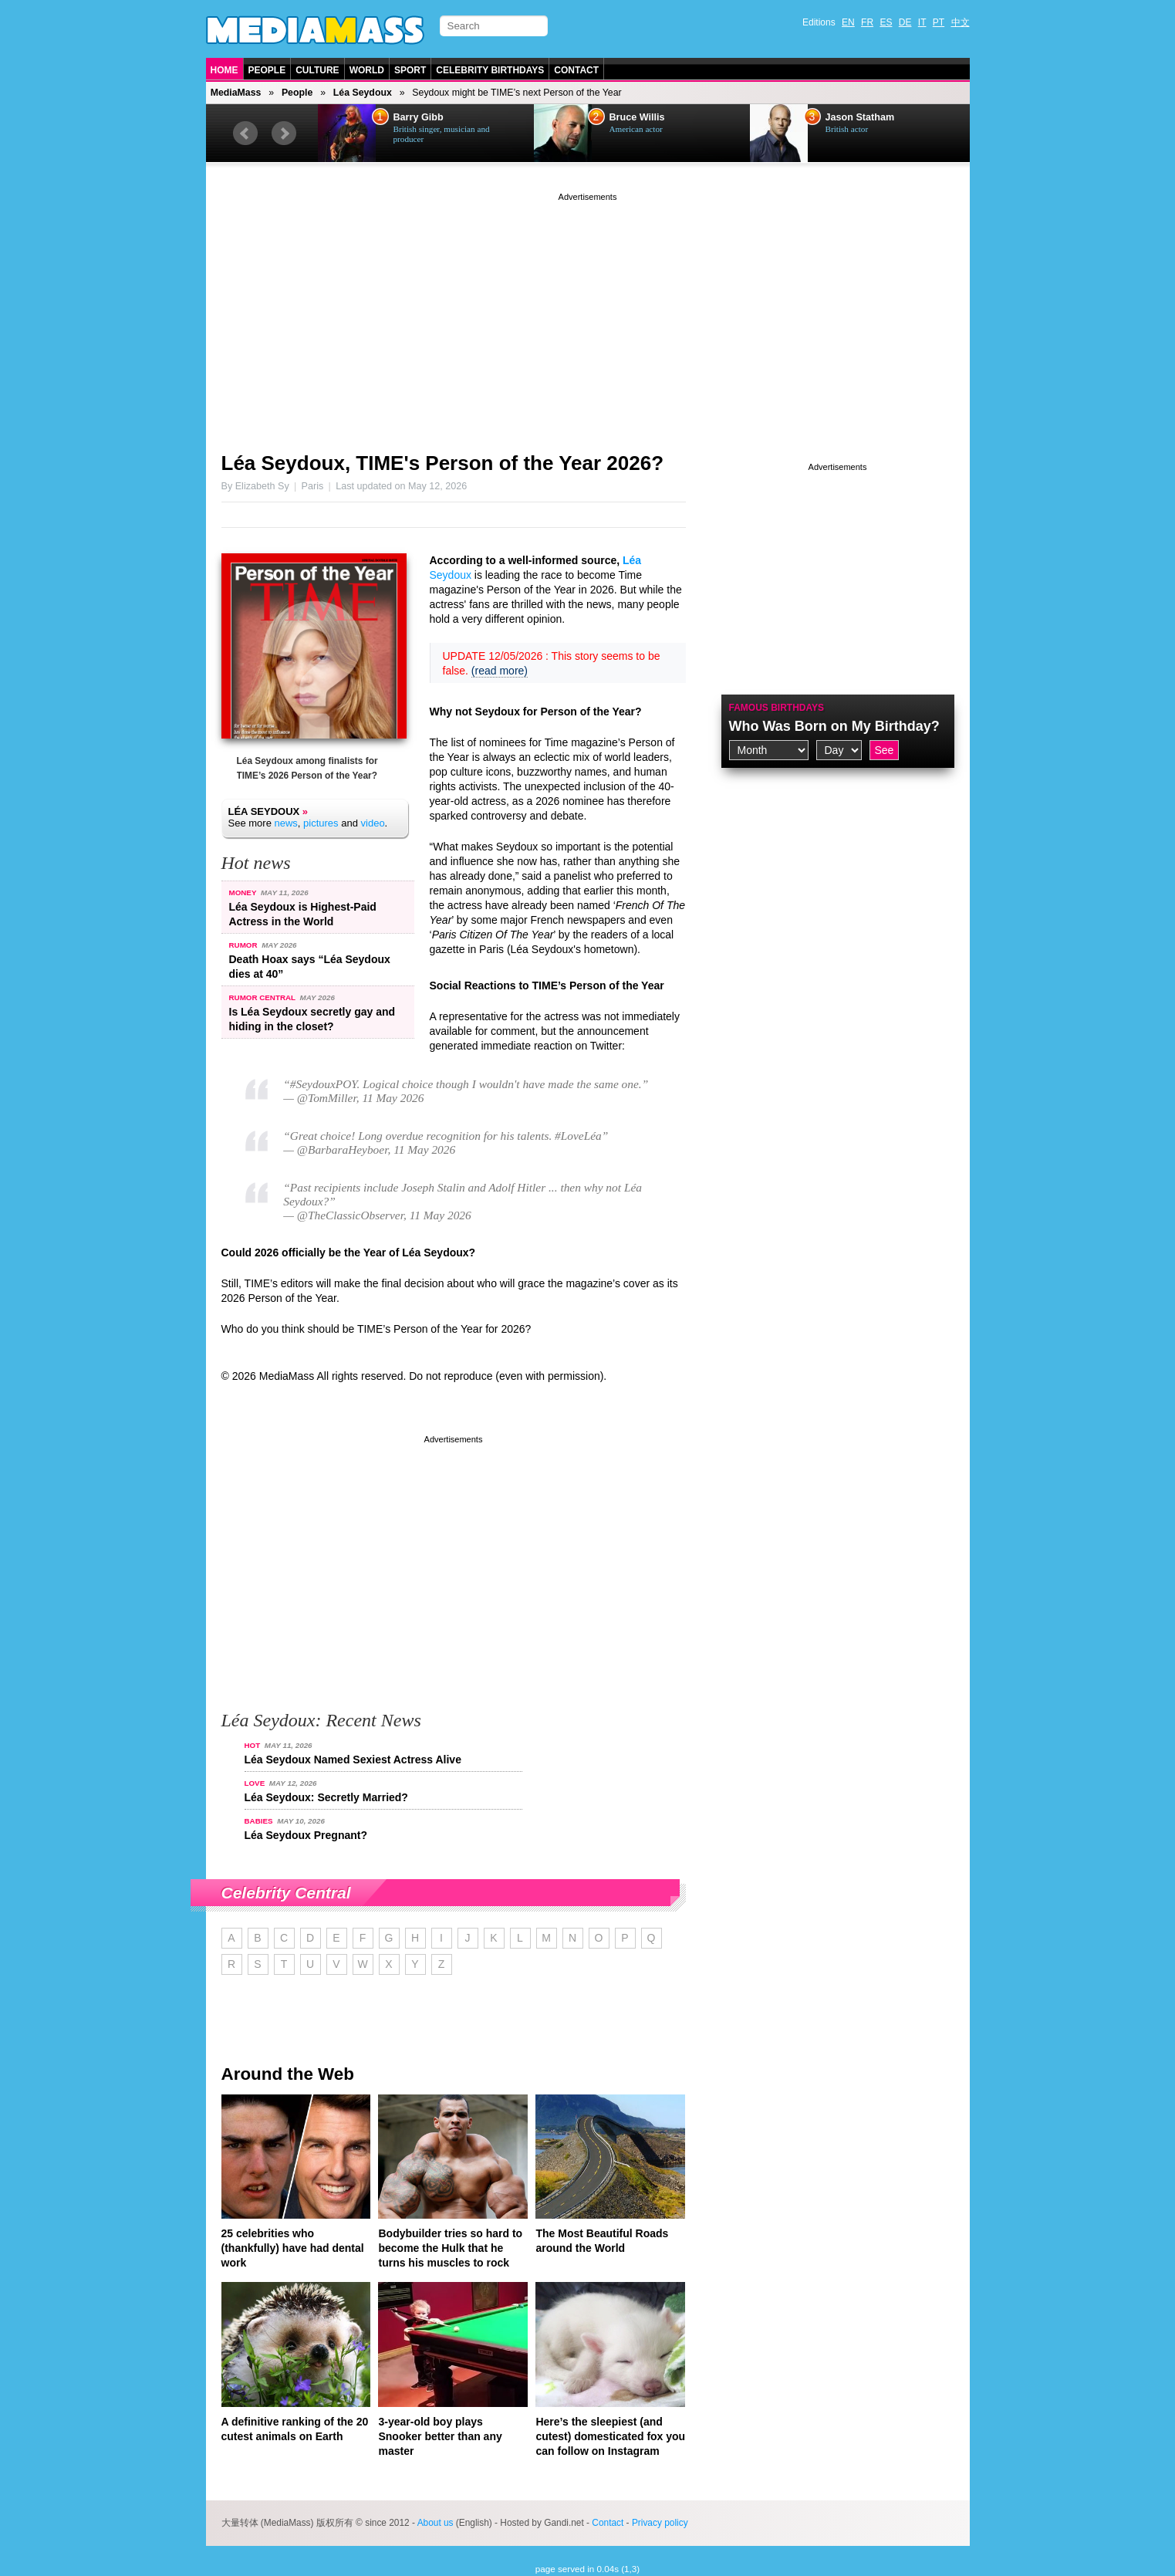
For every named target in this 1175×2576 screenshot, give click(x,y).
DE (905, 22)
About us (435, 2522)
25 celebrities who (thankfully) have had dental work (292, 2248)
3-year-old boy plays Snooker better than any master (439, 2436)
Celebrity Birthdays (490, 70)
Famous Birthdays (777, 707)
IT (922, 22)
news (285, 823)
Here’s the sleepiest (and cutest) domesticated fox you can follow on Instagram (610, 2436)
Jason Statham (860, 117)
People (267, 70)
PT (938, 22)
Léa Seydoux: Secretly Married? (326, 1797)
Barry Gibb (418, 117)
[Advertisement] (588, 313)
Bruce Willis (637, 117)
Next (284, 133)
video (373, 823)
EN (848, 22)
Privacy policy (660, 2522)
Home (224, 70)
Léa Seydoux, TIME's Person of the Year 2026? (442, 463)
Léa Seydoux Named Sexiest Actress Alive (353, 1759)
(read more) (499, 670)
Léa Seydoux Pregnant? (306, 1835)
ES (886, 22)
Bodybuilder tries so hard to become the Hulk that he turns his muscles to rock (450, 2248)
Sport (410, 70)
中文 (960, 22)
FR (867, 22)
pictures (321, 823)
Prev (245, 133)
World (366, 70)
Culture (317, 70)
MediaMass (236, 92)
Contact (576, 70)
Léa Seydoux (362, 92)
